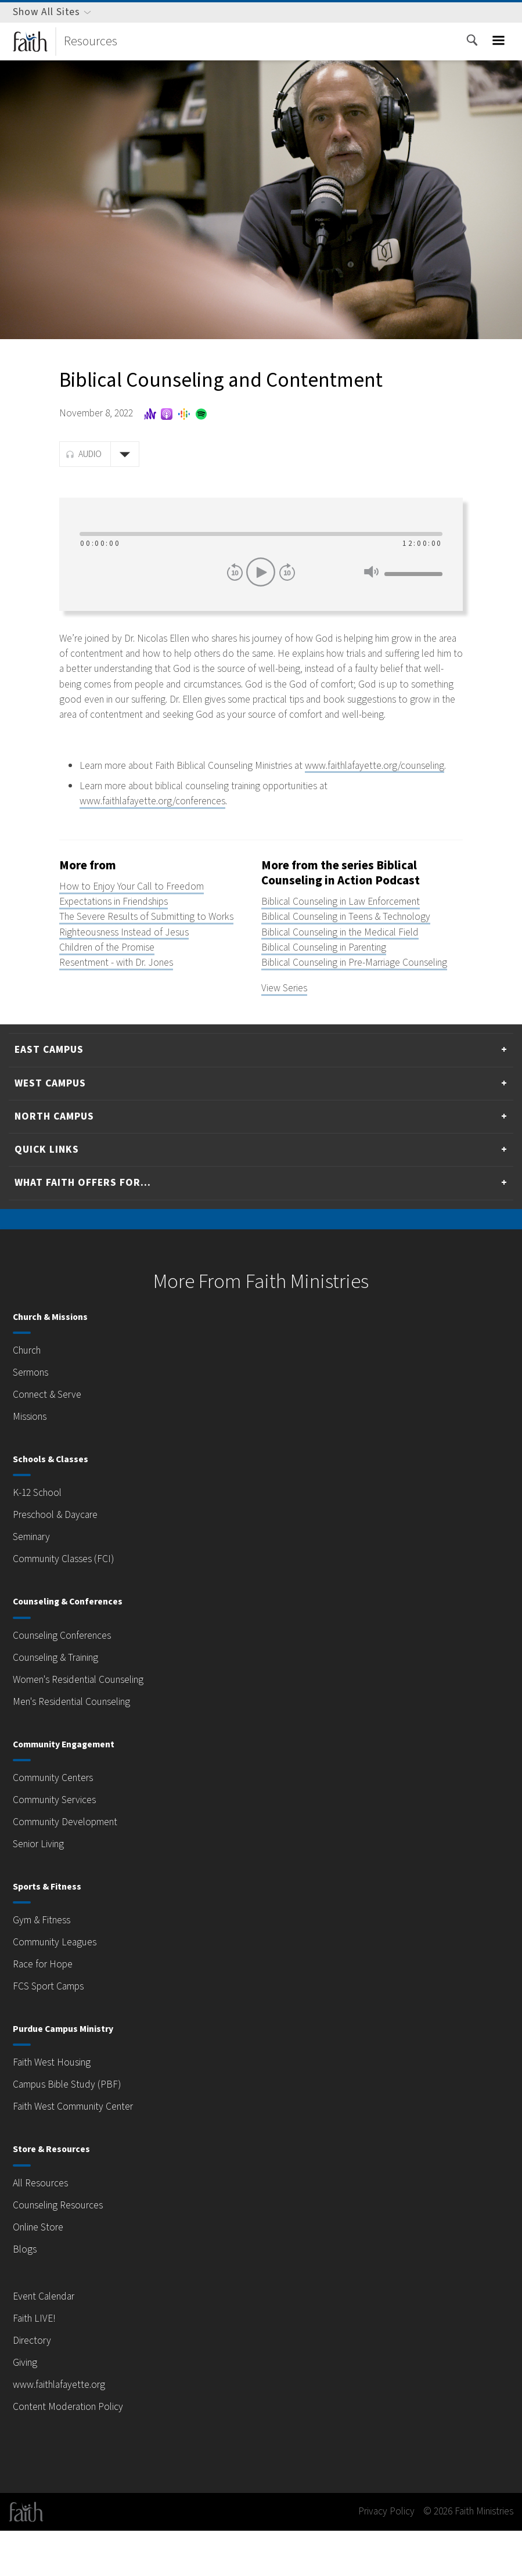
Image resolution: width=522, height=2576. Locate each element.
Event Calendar (48, 2342)
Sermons (33, 1418)
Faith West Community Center (81, 2152)
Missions (32, 1462)
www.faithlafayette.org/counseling (155, 795)
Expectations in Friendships (121, 932)
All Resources (44, 2228)
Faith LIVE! (38, 2364)
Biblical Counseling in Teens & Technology (356, 947)
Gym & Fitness (46, 1965)
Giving (27, 2408)
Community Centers (58, 1823)
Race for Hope (45, 2010)
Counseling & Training (62, 1702)
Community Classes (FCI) (71, 1604)
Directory (33, 2386)
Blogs (25, 2294)
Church (29, 1396)
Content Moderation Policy (72, 2452)
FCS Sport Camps (54, 2032)
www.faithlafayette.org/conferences (158, 831)
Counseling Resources (64, 2250)
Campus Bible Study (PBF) (73, 2130)
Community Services (59, 1845)
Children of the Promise (112, 977)
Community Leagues (59, 1988)
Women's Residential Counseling (87, 1724)
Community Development (70, 1867)
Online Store (41, 2272)
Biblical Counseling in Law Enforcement (350, 932)
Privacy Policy (369, 2557)
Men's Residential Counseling (79, 1747)
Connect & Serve (51, 1440)
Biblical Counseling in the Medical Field (349, 962)
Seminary (34, 1582)
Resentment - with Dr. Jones (123, 993)
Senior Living (42, 1889)
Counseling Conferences (68, 1680)
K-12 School (40, 1538)
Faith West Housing (57, 2108)
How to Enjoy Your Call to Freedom (138, 916)
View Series (288, 1033)
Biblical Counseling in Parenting (332, 977)
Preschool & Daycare (60, 1560)
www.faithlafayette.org (62, 2430)
